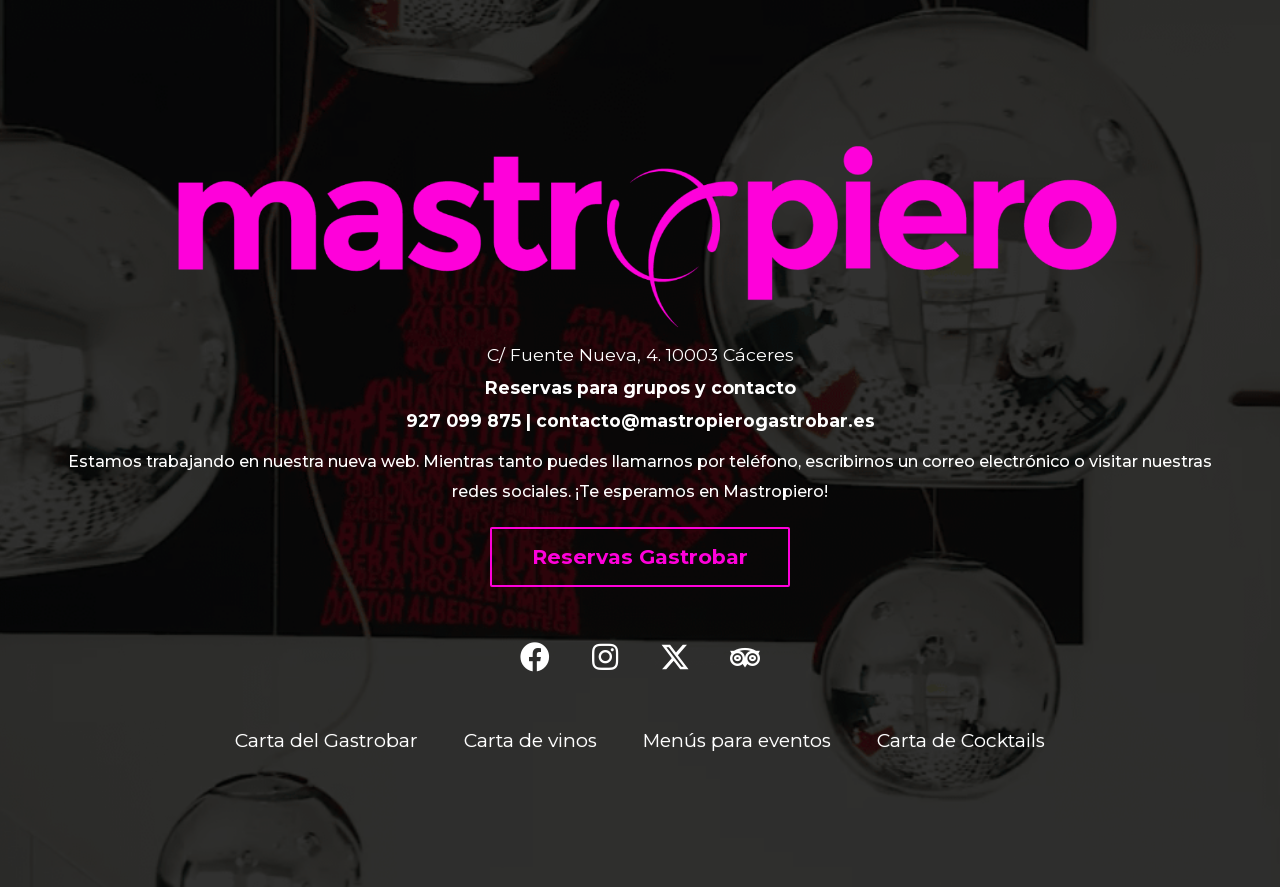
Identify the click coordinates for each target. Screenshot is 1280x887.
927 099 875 (463, 420)
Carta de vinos (528, 740)
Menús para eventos (737, 740)
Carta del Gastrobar (323, 740)
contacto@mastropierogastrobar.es (705, 420)
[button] (640, 557)
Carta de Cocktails (964, 740)
